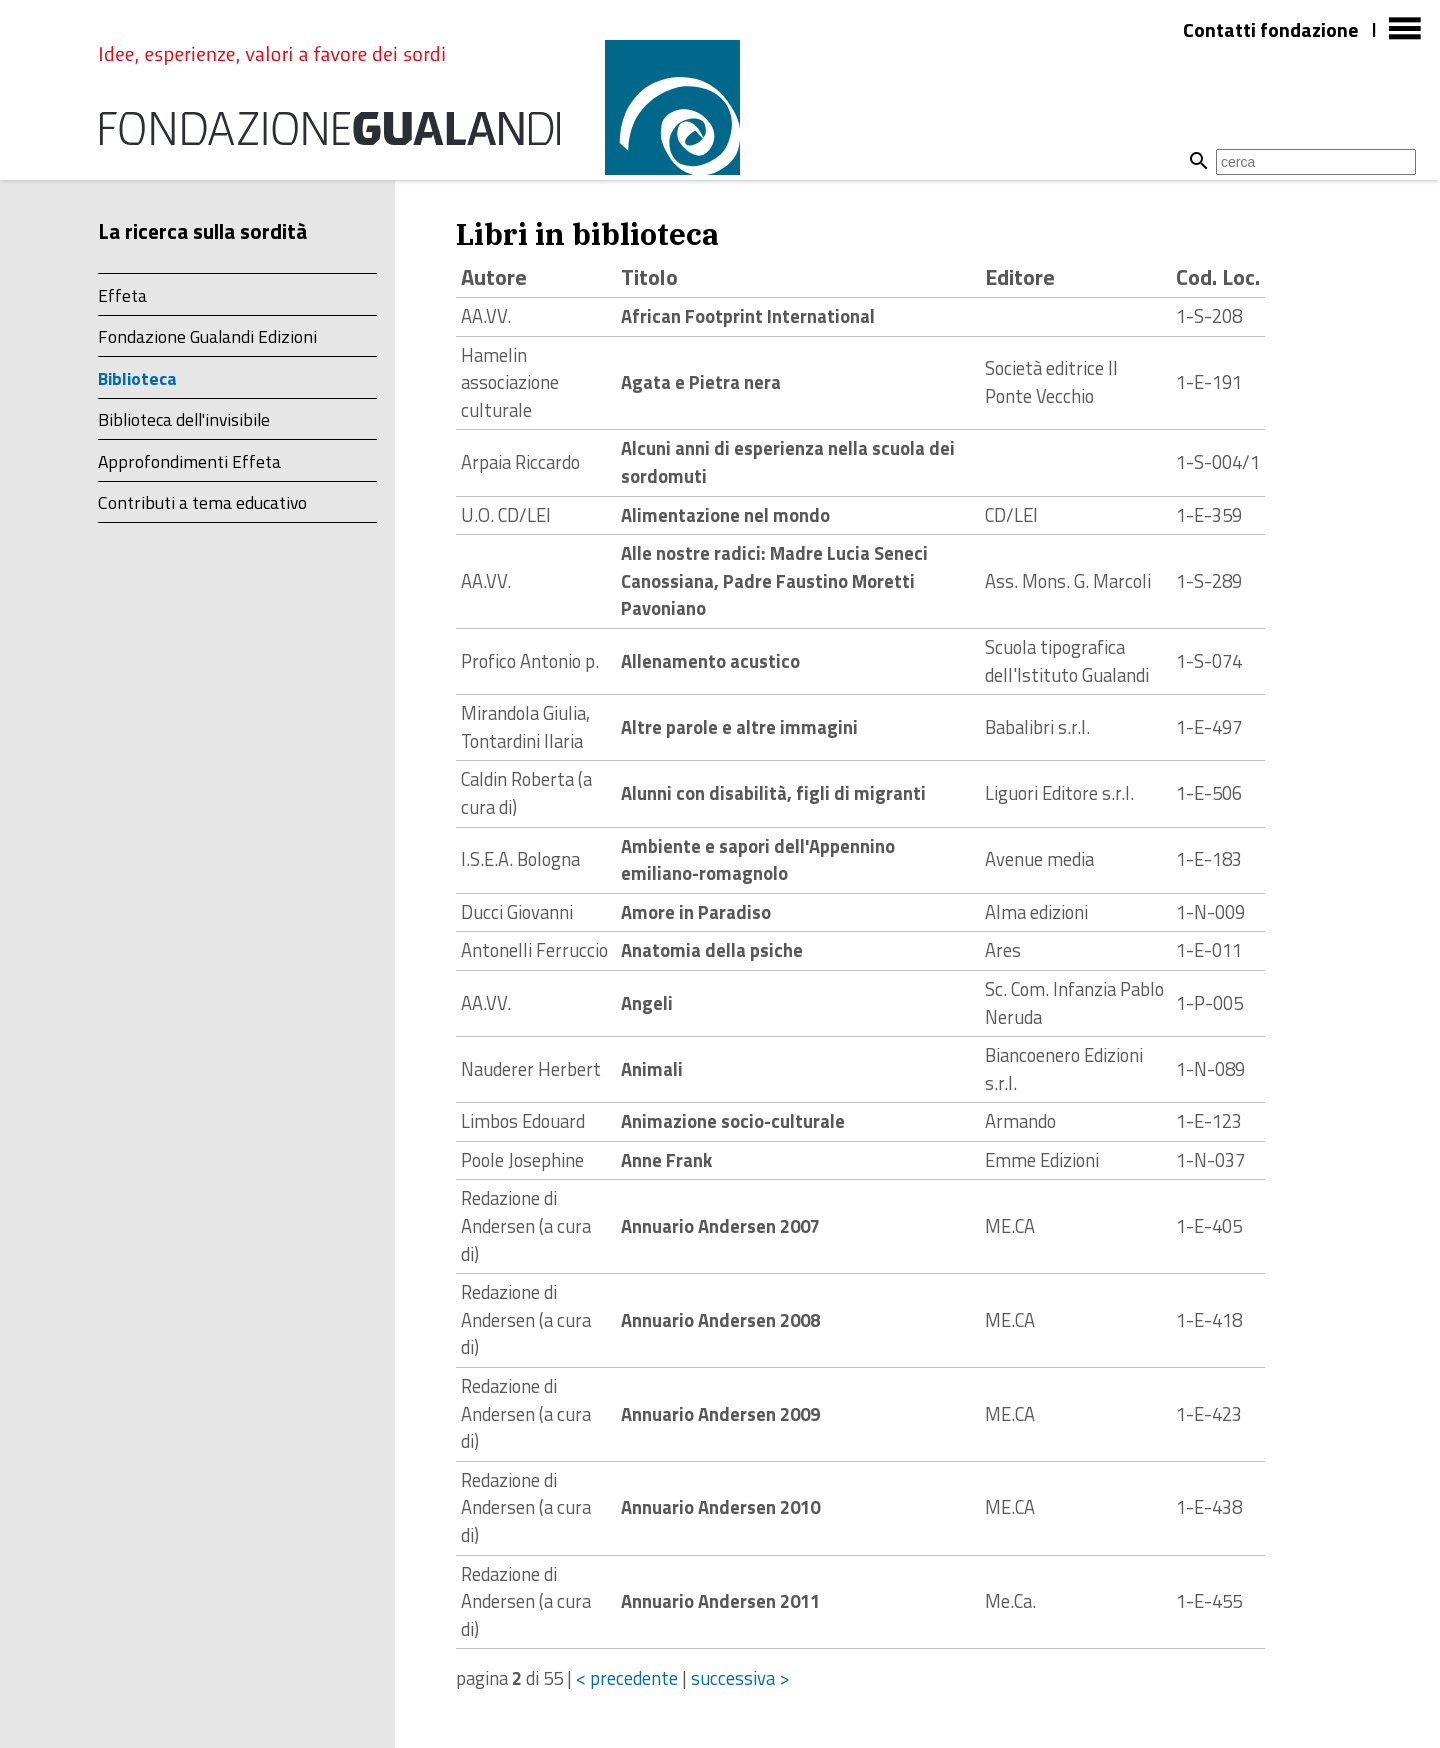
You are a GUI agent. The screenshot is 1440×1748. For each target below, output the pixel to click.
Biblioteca (137, 378)
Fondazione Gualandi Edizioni (207, 336)
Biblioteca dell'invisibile (184, 419)
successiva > (740, 1678)
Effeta (122, 295)
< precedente (627, 1678)
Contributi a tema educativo (202, 502)
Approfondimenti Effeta (189, 461)
